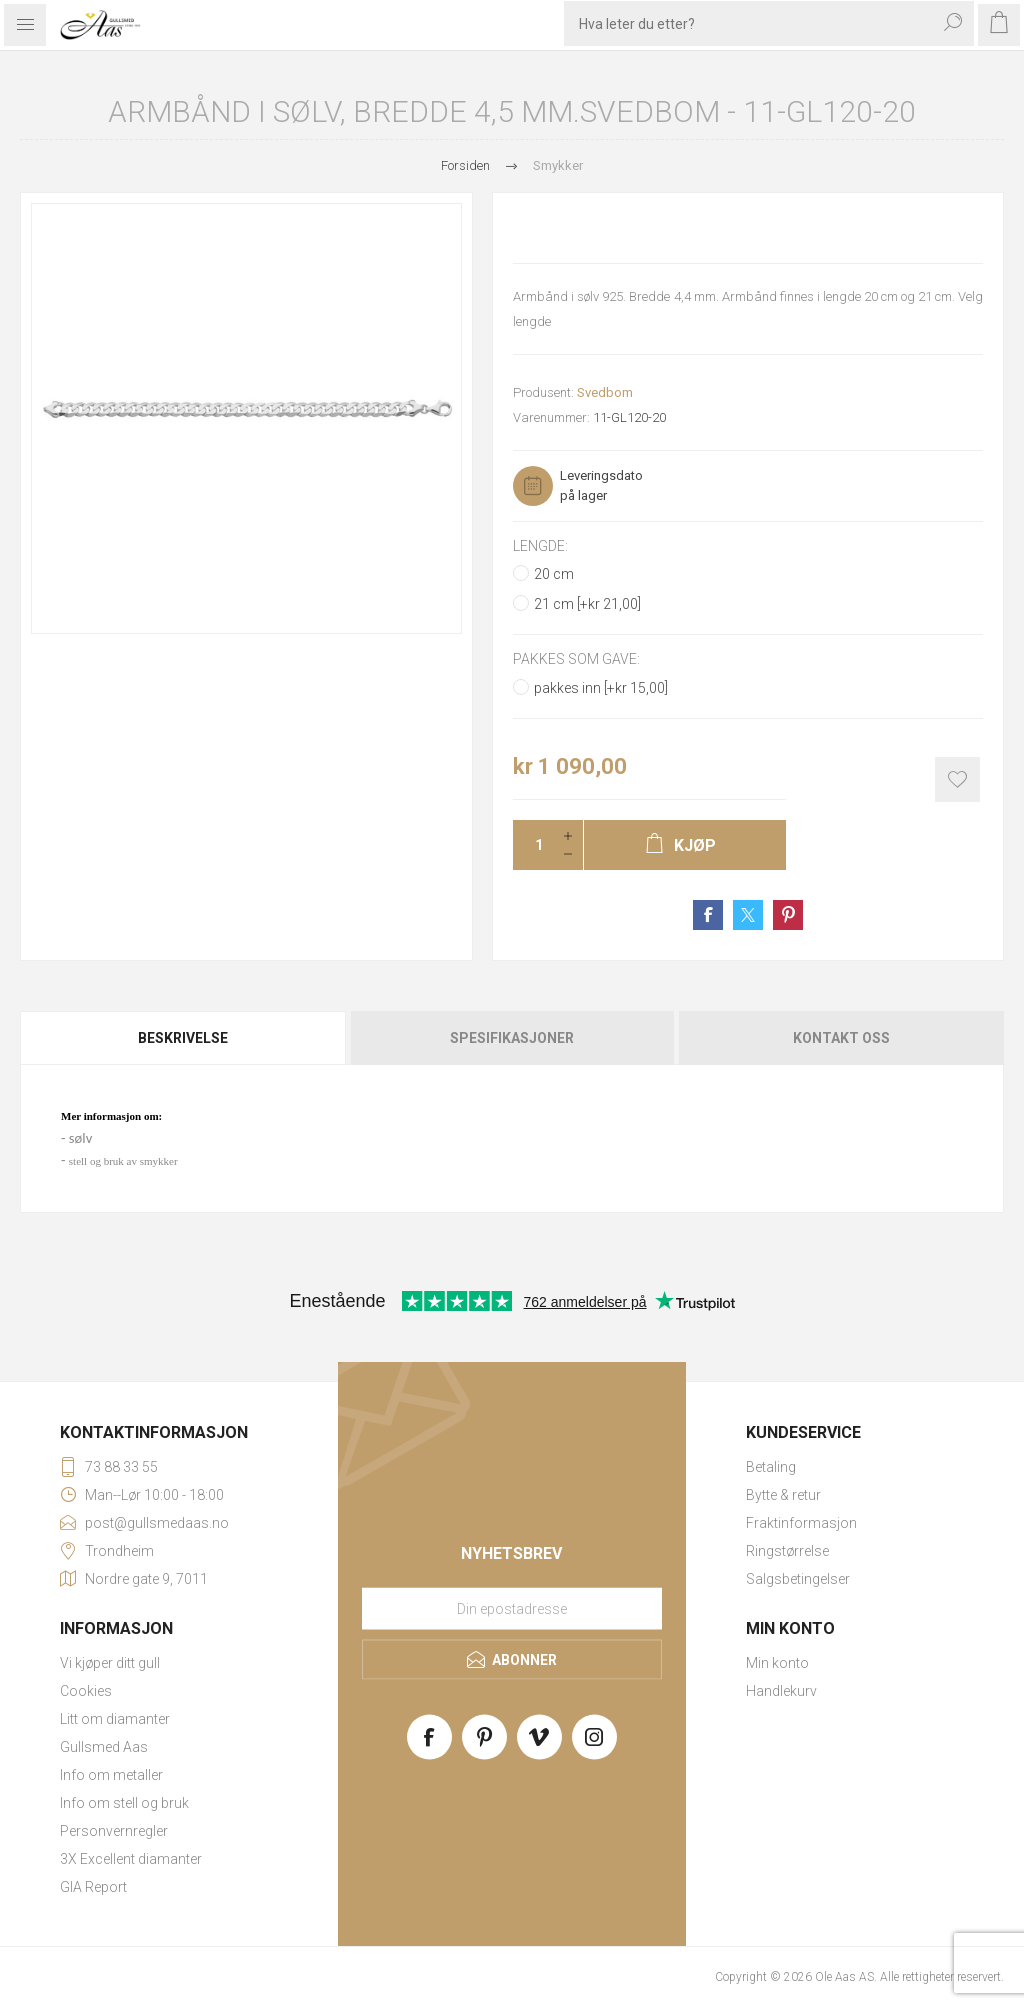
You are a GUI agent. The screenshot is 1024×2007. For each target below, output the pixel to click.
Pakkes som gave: (576, 660)
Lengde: (540, 546)
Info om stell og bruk (124, 1803)
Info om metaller (111, 1775)
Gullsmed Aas (104, 1747)
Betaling (771, 1467)
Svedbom (605, 392)
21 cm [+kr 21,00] (587, 604)
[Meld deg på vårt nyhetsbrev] (512, 1608)
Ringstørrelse (787, 1551)
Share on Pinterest (788, 915)
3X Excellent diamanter (131, 1859)
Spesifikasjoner (512, 1038)
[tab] (184, 1038)
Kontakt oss (841, 1038)
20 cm (554, 574)
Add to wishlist (957, 779)
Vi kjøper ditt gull (110, 1663)
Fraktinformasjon (801, 1523)
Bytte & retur (783, 1495)
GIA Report (93, 1887)
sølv (80, 1138)
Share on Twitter (748, 915)
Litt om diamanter (115, 1719)
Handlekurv (781, 1691)
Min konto (777, 1663)
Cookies (86, 1691)
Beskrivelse (183, 1038)
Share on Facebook (708, 915)
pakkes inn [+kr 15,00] (601, 688)
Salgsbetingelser (798, 1579)
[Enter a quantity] (533, 845)
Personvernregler (114, 1831)
